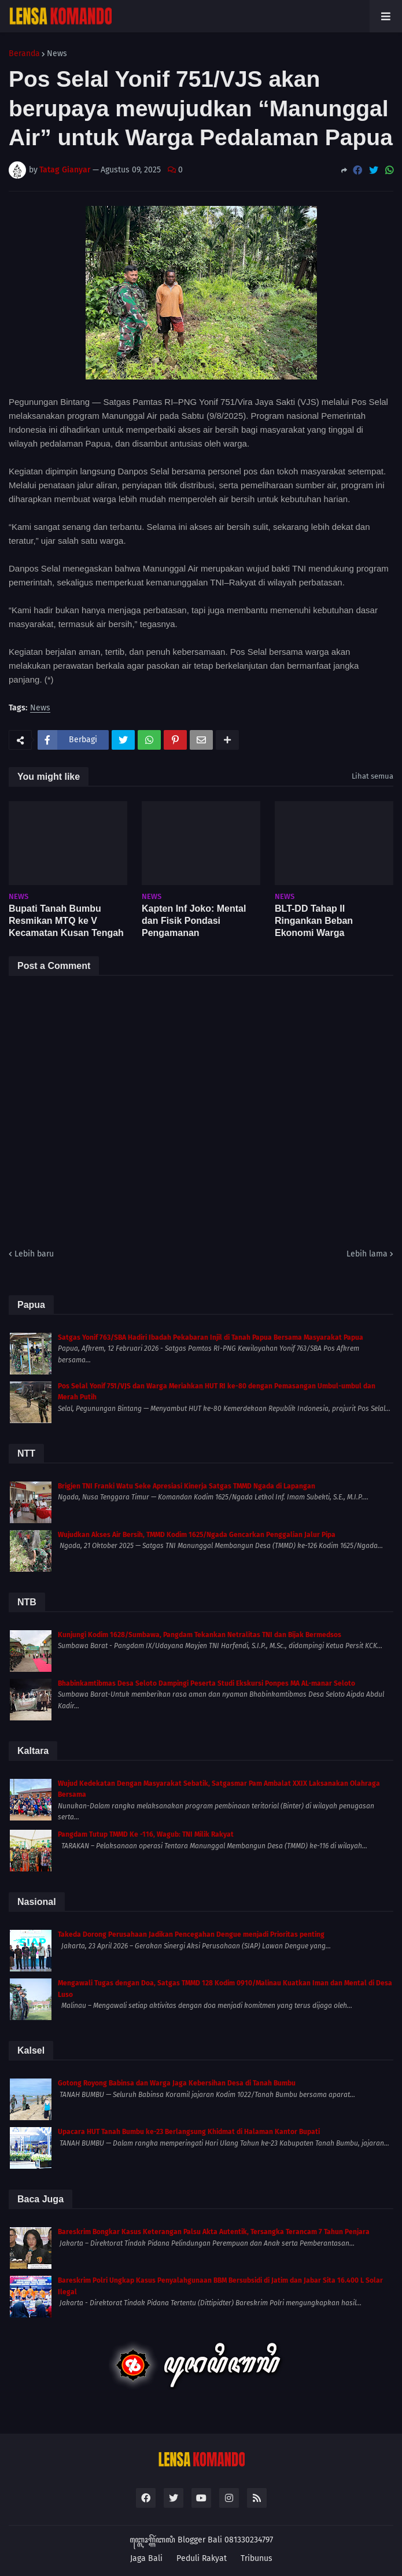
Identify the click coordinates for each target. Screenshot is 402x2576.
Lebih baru (34, 1254)
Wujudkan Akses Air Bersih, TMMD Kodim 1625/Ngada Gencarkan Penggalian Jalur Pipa (196, 1535)
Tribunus (256, 2558)
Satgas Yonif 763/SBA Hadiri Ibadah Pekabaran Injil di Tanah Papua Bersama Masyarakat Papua (210, 1337)
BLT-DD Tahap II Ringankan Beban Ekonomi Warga (314, 921)
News (57, 54)
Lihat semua (372, 776)
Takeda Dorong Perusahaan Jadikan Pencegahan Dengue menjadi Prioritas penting (191, 1934)
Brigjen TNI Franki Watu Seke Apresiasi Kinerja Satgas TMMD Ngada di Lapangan (186, 1486)
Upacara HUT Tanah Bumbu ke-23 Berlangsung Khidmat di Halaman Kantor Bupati (189, 2132)
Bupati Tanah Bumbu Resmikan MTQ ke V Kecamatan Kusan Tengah (66, 921)
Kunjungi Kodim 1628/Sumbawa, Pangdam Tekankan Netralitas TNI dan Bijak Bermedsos (199, 1635)
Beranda (24, 54)
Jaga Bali (146, 2558)
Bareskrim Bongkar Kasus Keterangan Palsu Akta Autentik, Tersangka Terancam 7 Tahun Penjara (214, 2232)
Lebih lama (367, 1254)
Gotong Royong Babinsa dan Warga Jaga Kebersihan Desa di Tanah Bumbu (177, 2083)
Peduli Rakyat (201, 2558)
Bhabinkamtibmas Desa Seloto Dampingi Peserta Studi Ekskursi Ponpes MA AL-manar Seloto (206, 1683)
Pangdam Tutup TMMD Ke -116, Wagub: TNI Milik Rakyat (146, 1834)
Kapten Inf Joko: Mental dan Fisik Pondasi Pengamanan (194, 921)
